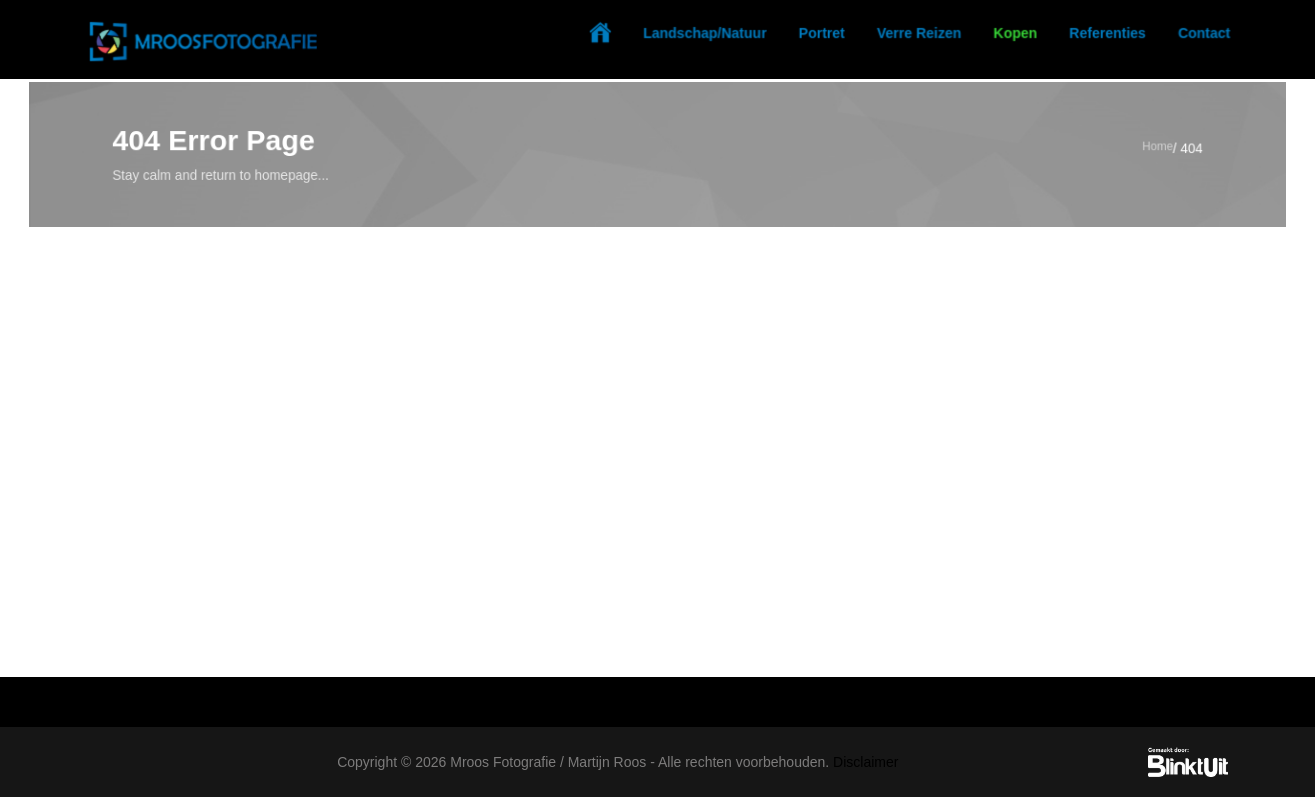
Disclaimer (865, 762)
